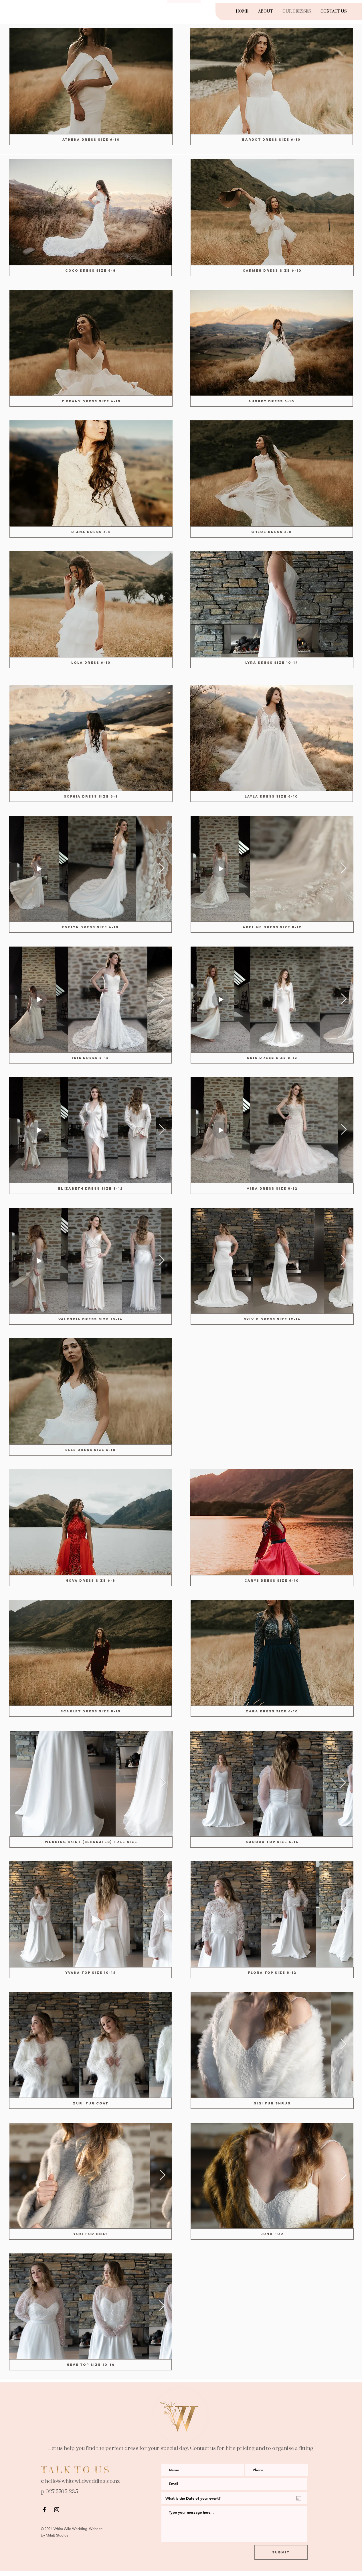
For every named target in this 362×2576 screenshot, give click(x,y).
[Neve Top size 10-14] (90, 2364)
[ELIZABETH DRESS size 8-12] (90, 1188)
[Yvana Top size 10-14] (90, 1972)
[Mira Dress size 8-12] (272, 1188)
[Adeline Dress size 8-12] (272, 927)
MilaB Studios (57, 2535)
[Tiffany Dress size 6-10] (91, 401)
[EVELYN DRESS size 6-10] (90, 927)
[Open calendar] (298, 2498)
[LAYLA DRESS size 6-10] (271, 796)
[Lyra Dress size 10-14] (271, 662)
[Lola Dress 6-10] (91, 662)
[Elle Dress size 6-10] (90, 1450)
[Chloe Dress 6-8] (271, 532)
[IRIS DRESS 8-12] (90, 1058)
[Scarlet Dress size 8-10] (90, 1711)
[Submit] (281, 2552)
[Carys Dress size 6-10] (271, 1580)
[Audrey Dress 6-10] (271, 401)
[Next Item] (162, 868)
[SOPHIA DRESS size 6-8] (91, 796)
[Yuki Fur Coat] (90, 2234)
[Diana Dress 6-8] (91, 532)
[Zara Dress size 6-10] (272, 1711)
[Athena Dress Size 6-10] (91, 139)
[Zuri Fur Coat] (90, 2103)
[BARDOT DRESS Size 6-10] (271, 139)
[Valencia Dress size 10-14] (90, 1319)
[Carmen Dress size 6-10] (272, 270)
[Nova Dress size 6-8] (90, 1580)
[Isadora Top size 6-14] (271, 1842)
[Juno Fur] (272, 2234)
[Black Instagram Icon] (56, 2509)
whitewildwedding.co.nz (91, 2481)
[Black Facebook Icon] (44, 2509)
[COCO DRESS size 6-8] (90, 270)
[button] (91, 81)
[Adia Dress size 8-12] (272, 1058)
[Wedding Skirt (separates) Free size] (91, 1842)
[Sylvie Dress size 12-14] (272, 1319)
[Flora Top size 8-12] (272, 1972)
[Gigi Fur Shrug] (272, 2103)
